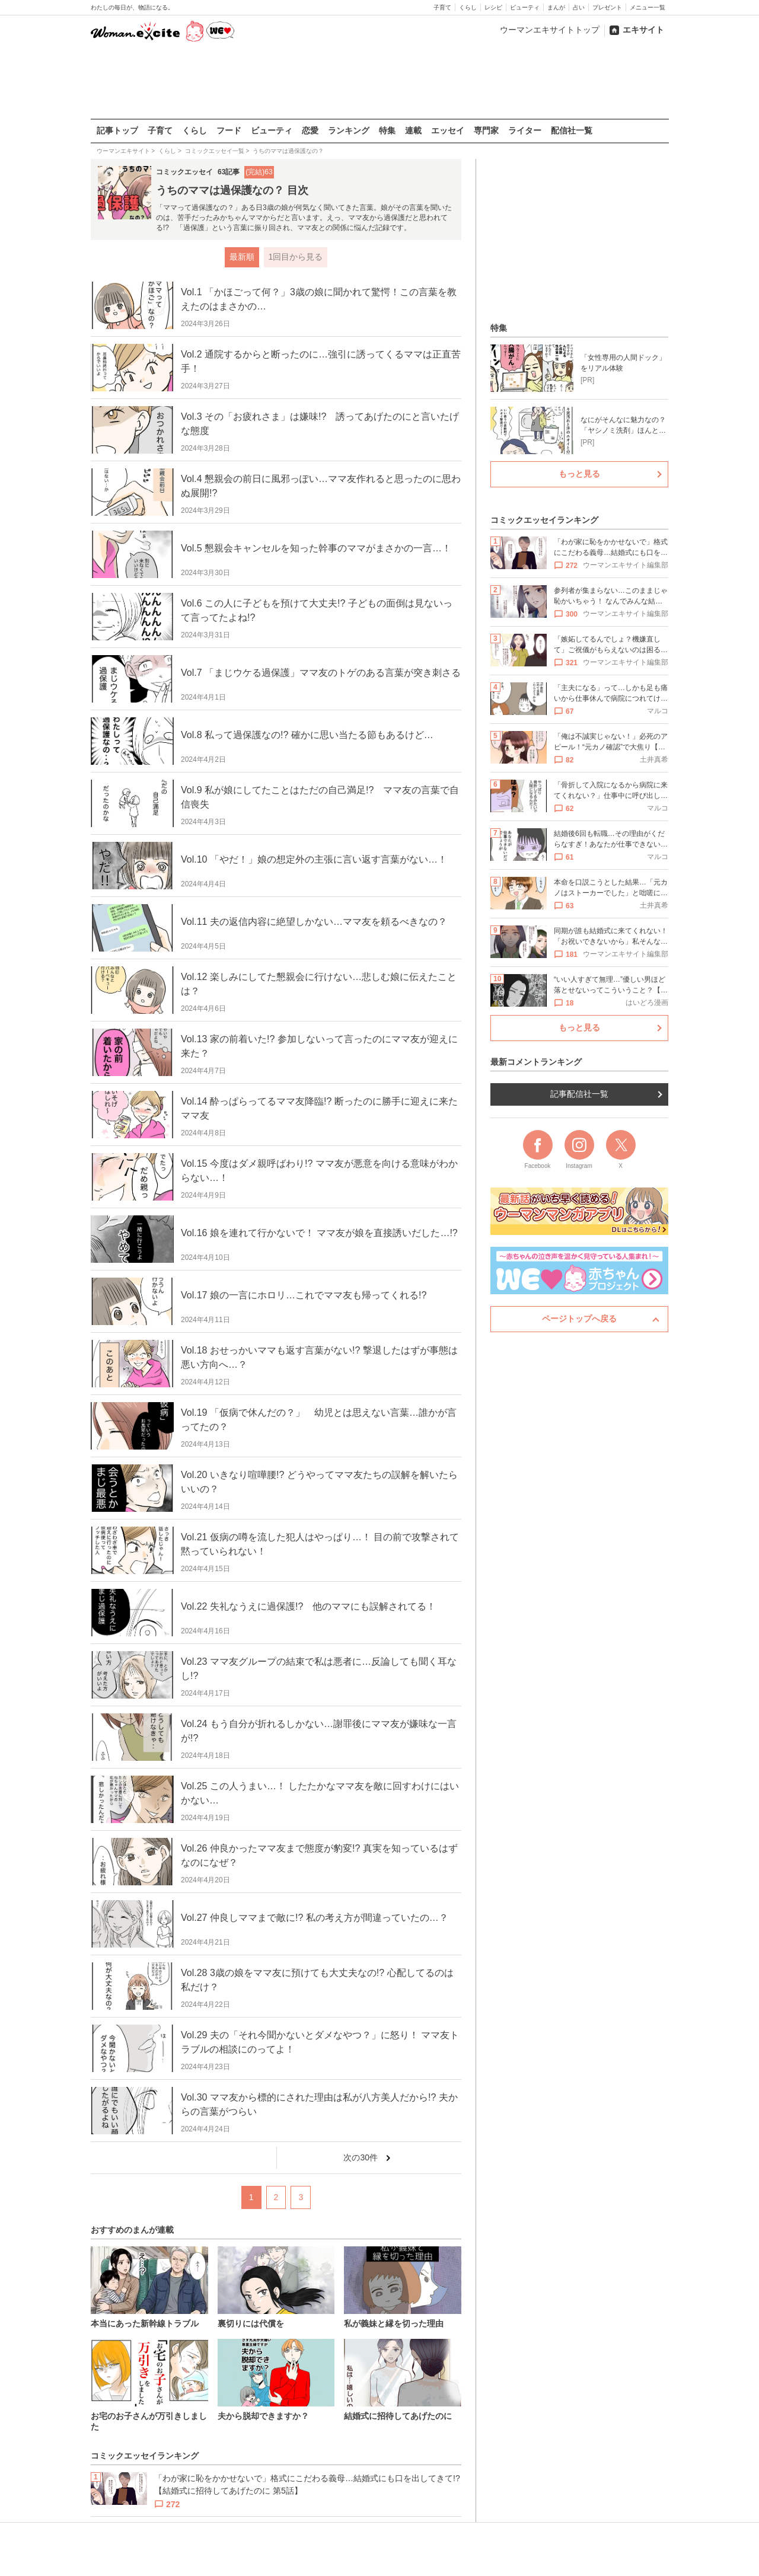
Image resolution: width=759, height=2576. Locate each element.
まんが (556, 7)
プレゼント (607, 7)
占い (579, 7)
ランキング (348, 130)
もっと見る (579, 473)
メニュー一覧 (647, 7)
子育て (442, 7)
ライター (524, 130)
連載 (413, 130)
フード (228, 130)
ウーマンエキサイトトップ (549, 29)
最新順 (241, 256)
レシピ (493, 7)
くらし (468, 7)
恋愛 (310, 130)
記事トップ (117, 130)
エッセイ (447, 130)
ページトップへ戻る (579, 1318)
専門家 (486, 130)
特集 (387, 130)
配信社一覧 (571, 130)
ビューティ (525, 7)
